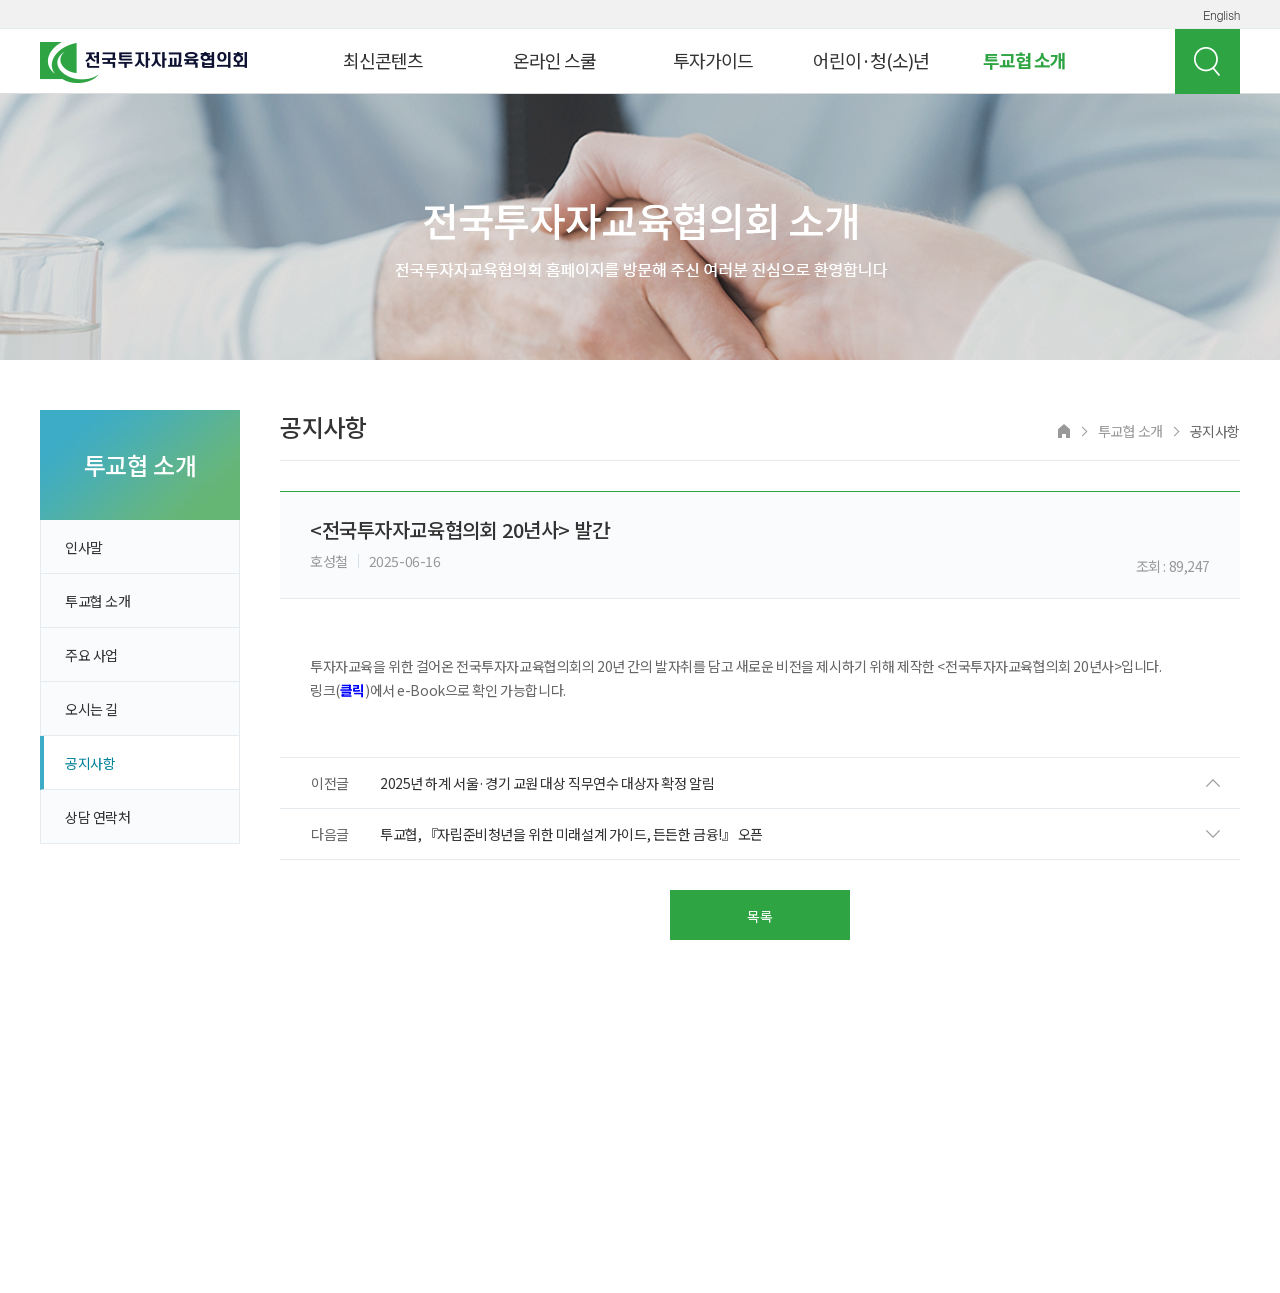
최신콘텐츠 (383, 60)
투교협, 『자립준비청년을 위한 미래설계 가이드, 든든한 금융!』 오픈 (571, 834)
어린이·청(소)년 (871, 60)
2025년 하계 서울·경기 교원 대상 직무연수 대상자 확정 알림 (547, 783)
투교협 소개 (1024, 60)
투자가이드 (713, 60)
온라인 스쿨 (554, 60)
